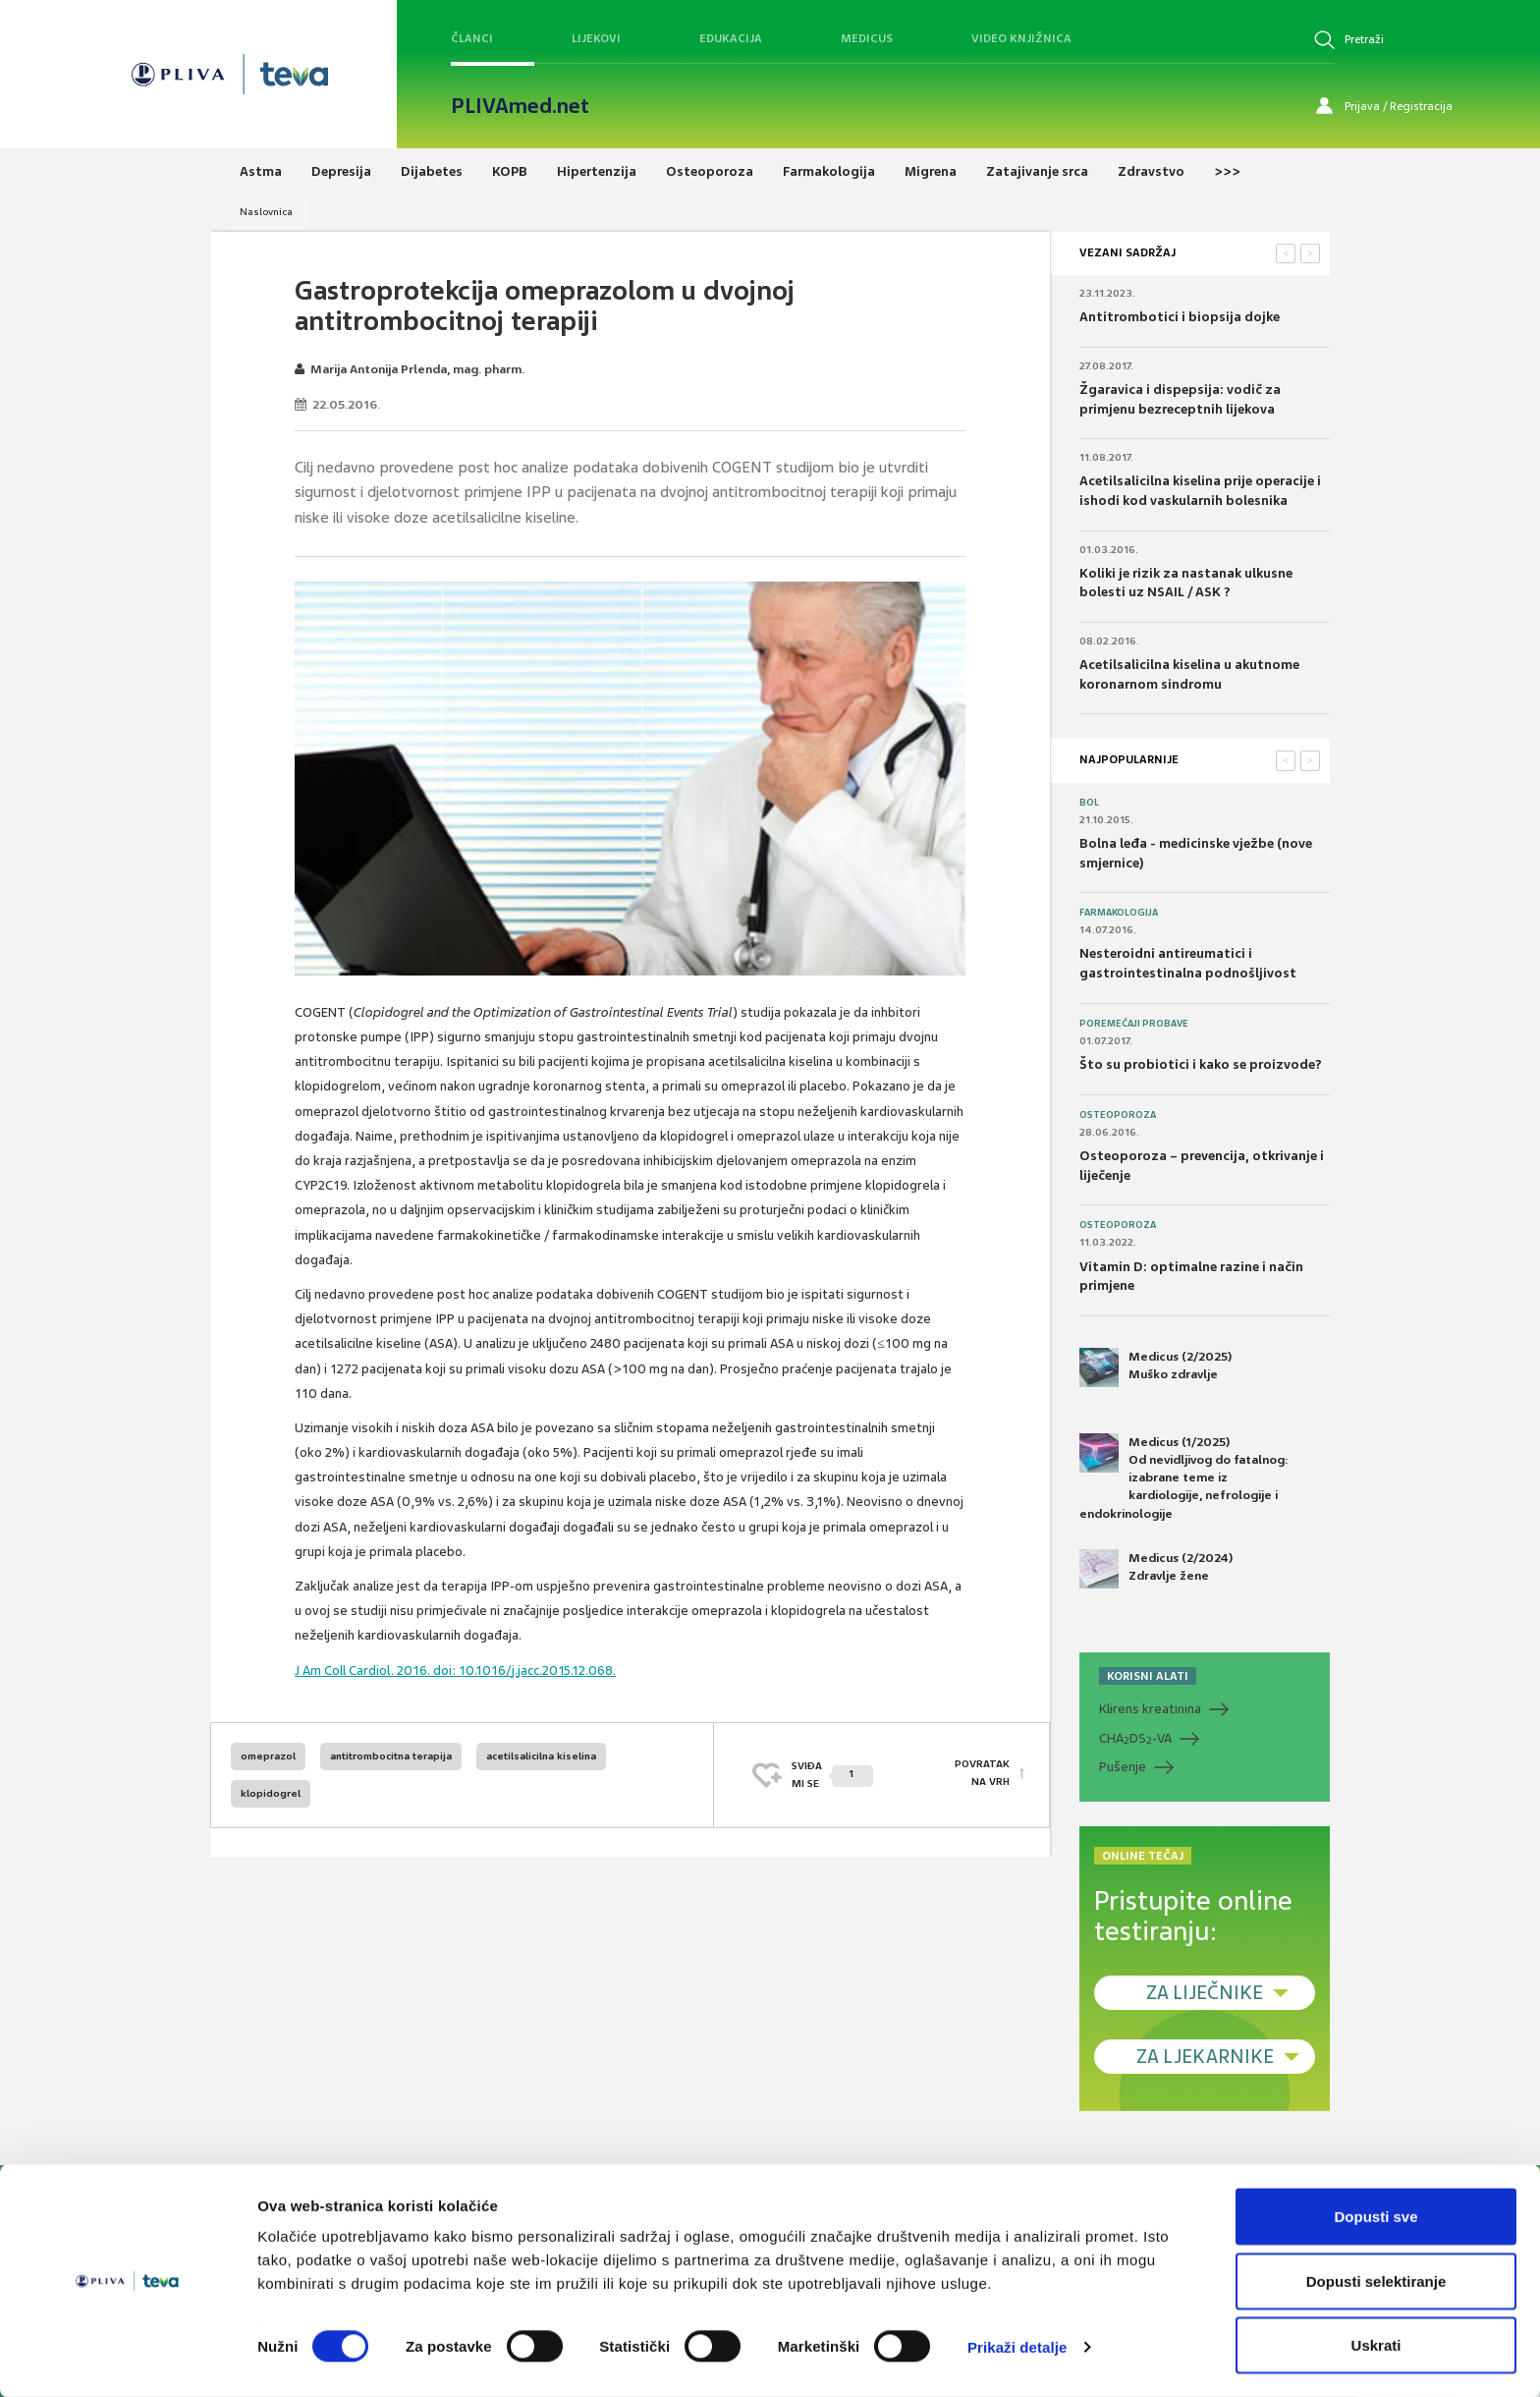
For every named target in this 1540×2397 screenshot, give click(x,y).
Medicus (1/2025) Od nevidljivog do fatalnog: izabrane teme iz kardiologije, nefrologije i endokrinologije (1184, 1477)
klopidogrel (271, 1793)
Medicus (867, 38)
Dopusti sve (1375, 2215)
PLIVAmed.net (520, 106)
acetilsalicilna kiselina (541, 1756)
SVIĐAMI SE (832, 1774)
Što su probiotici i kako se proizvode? (1200, 1064)
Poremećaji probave (1133, 1024)
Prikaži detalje (1017, 2346)
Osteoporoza (1117, 1115)
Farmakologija (1118, 913)
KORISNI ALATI (1147, 1676)
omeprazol (268, 1756)
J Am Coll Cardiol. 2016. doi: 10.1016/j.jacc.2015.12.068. (455, 1670)
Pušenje (1122, 1766)
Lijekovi (596, 38)
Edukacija (730, 38)
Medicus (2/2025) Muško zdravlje (1155, 1367)
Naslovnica (266, 211)
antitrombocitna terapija (391, 1756)
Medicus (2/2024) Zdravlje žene (1156, 1569)
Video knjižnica (1021, 38)
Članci (472, 38)
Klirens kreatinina (1150, 1708)
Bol (1089, 802)
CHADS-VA (1135, 1739)
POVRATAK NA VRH (982, 1774)
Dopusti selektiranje (1376, 2280)
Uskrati (1376, 2344)
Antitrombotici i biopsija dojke (1179, 316)
